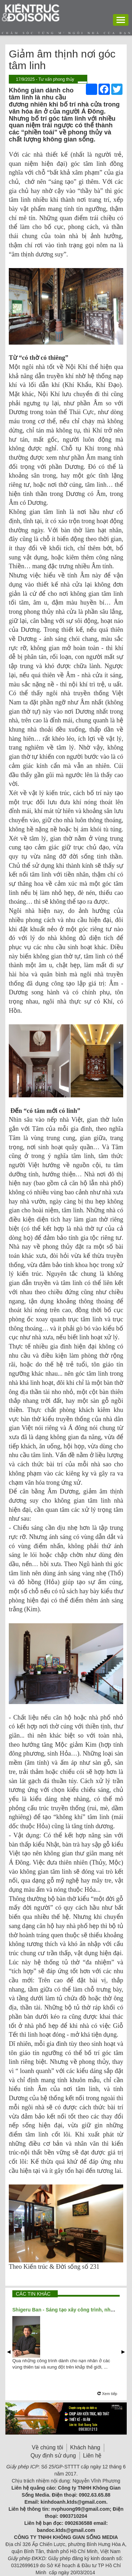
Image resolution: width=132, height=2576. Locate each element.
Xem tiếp (107, 2394)
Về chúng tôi (47, 2447)
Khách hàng (85, 2447)
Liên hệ (92, 2456)
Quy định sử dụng (53, 2456)
